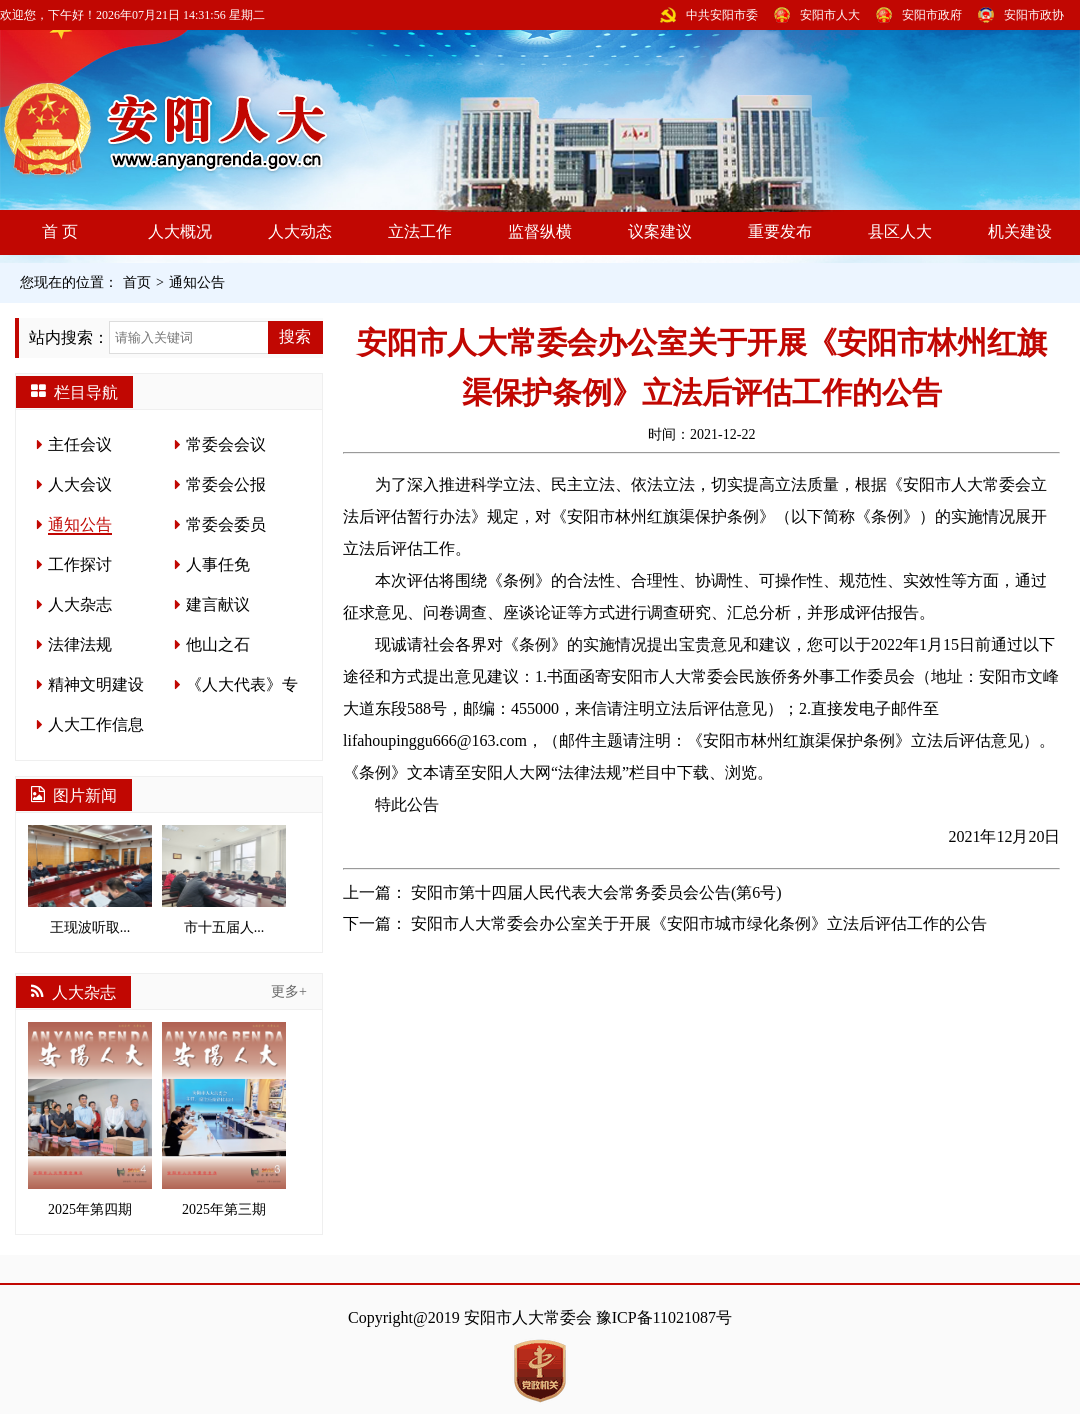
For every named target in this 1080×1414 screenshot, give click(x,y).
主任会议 (80, 444)
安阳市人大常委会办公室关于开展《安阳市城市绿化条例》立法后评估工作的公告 (699, 923)
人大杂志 (80, 604)
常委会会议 (226, 444)
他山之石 (218, 644)
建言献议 (218, 604)
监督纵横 (540, 231)
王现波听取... (90, 880)
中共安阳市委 (722, 15)
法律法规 (80, 644)
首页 (137, 282)
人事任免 (218, 564)
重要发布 (780, 231)
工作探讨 (80, 564)
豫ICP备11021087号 (664, 1317)
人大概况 (180, 231)
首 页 (60, 231)
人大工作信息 (96, 724)
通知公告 (197, 282)
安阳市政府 (932, 15)
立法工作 (420, 231)
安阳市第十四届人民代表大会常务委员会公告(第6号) (596, 892)
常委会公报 (226, 484)
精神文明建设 (96, 684)
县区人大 (900, 231)
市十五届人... (224, 880)
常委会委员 (226, 524)
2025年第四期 (90, 1119)
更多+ (289, 991)
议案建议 (660, 231)
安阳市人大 (830, 15)
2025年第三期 (224, 1119)
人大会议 (80, 484)
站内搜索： (69, 337)
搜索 (295, 336)
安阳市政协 (1034, 15)
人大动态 (300, 231)
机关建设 (1020, 231)
